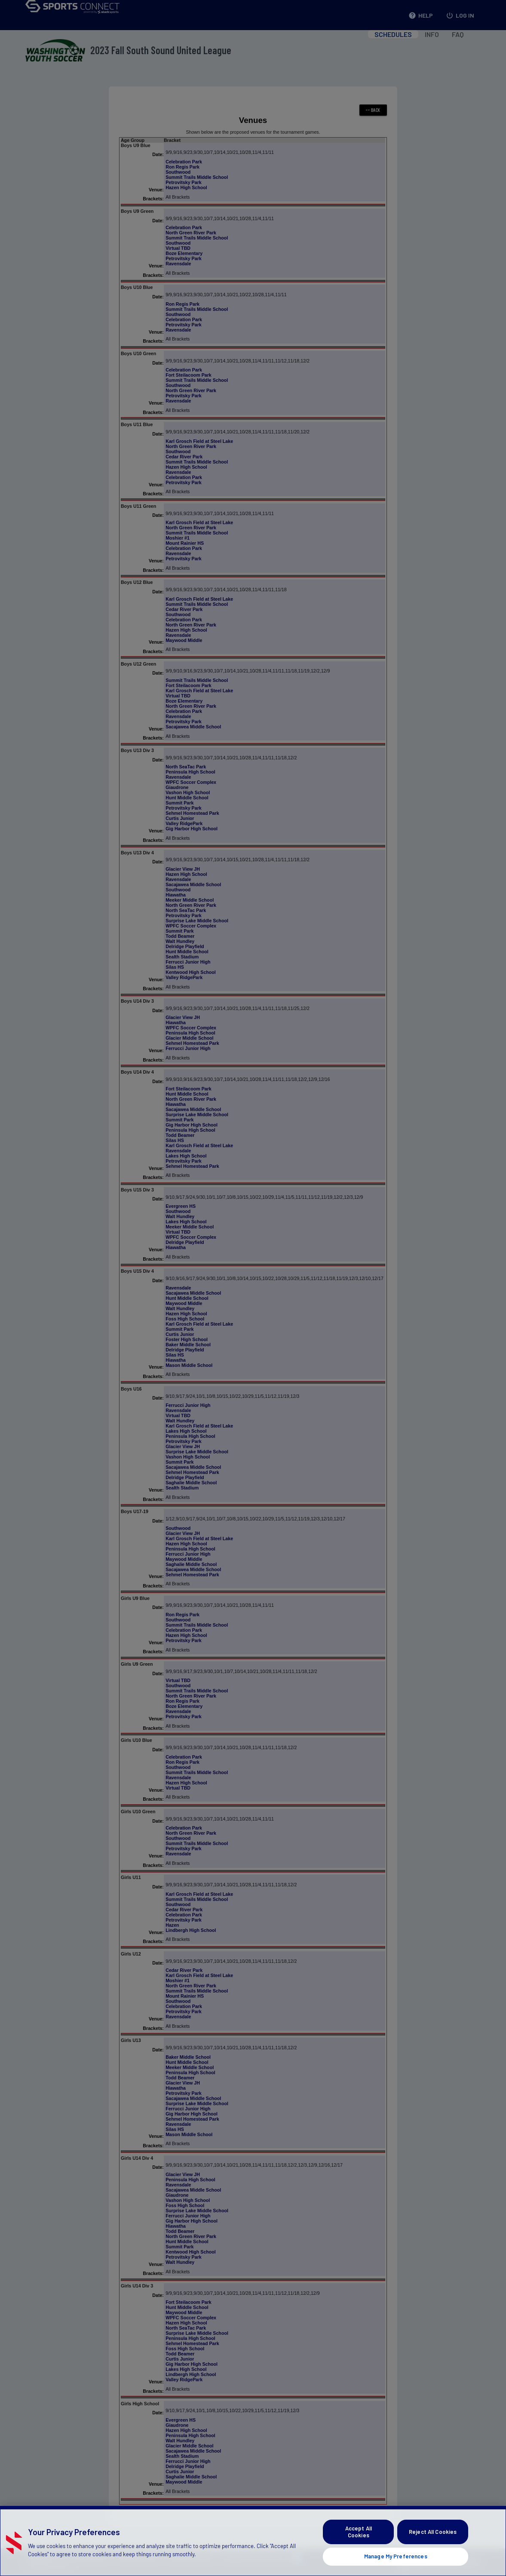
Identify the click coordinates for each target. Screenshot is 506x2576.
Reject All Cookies (433, 2544)
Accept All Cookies (358, 2544)
